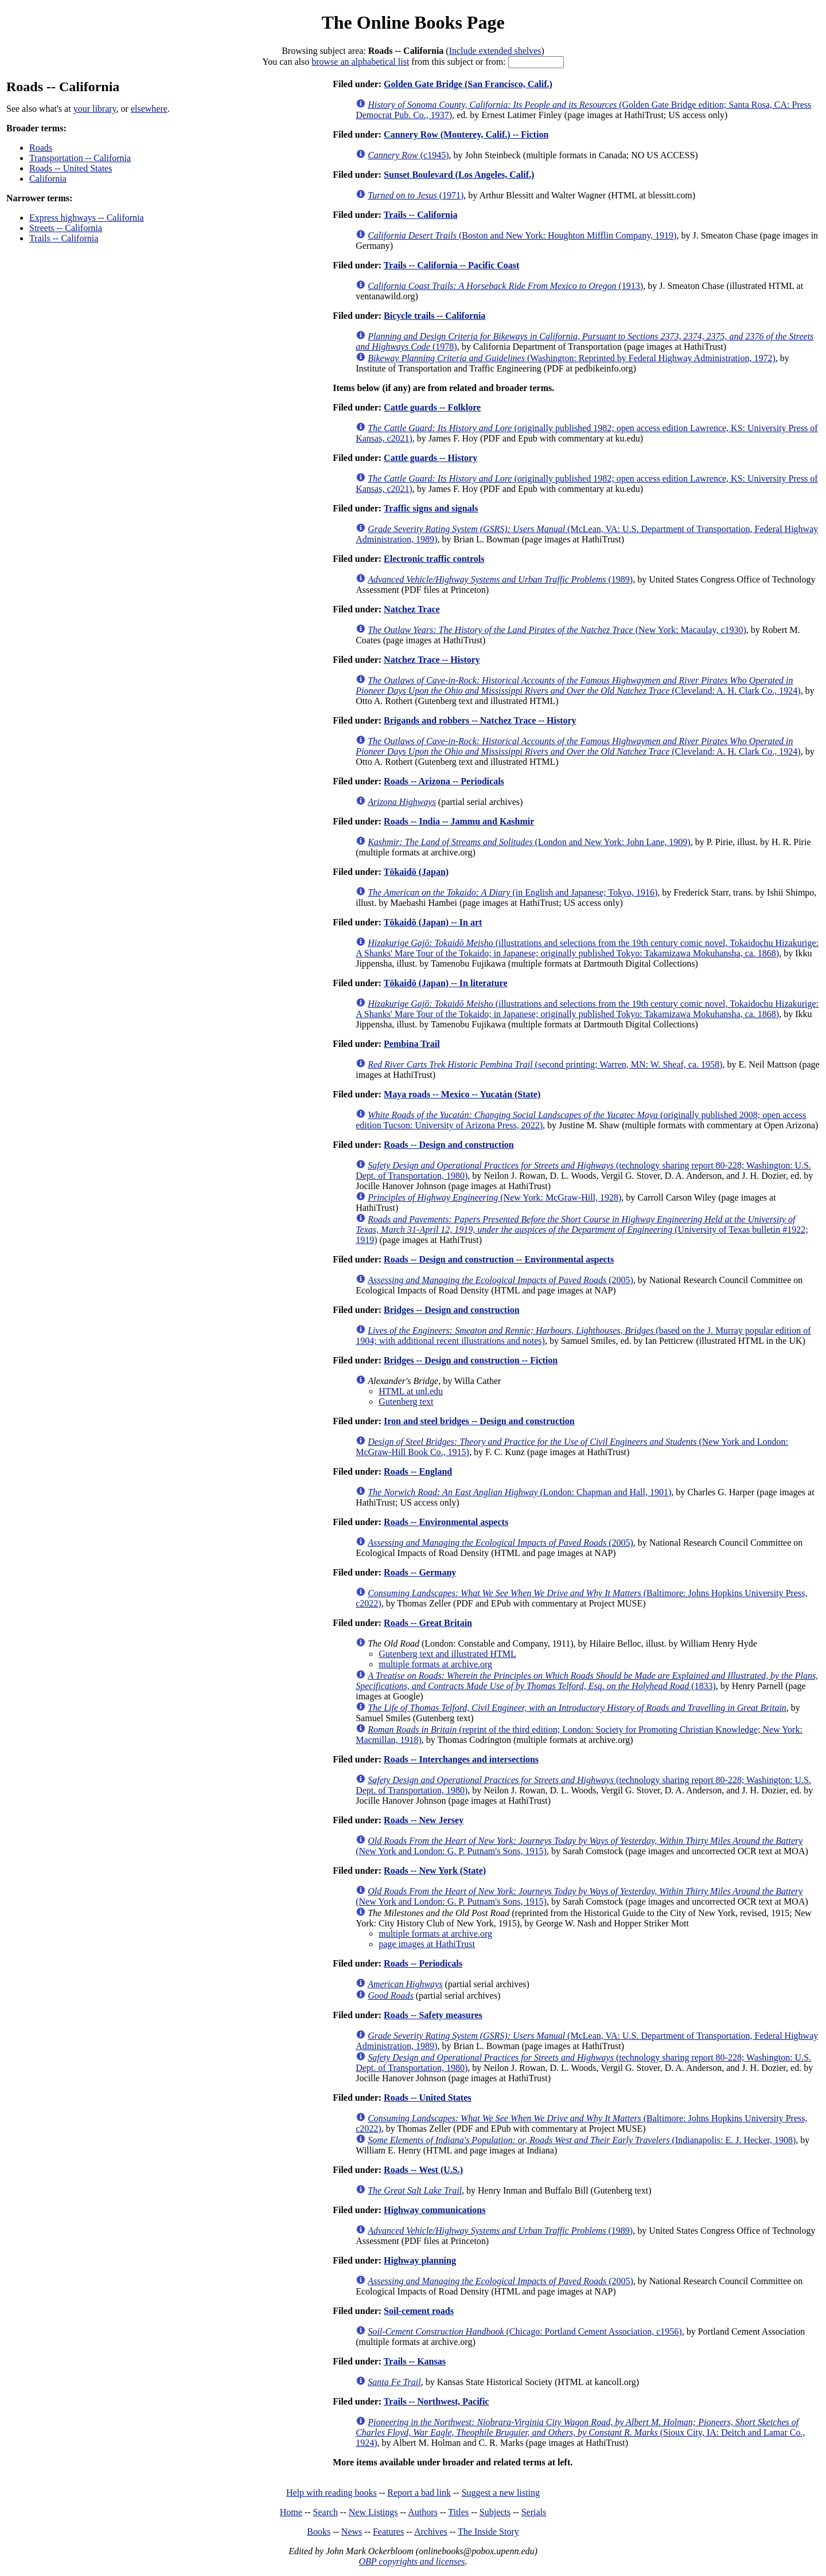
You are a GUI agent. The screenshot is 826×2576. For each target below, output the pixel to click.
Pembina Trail (412, 1044)
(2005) (500, 1280)
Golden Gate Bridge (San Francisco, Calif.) (468, 84)
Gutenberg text (406, 1401)
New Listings (373, 2512)
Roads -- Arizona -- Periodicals (444, 781)
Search (325, 2512)
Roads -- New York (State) (435, 1870)
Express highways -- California (86, 217)
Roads (40, 148)
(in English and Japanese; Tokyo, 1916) (512, 892)
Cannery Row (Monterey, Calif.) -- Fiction (466, 134)
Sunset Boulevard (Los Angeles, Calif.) (459, 174)
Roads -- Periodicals (423, 1963)
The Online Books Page (412, 22)
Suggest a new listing (501, 2492)
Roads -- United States (70, 168)
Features (388, 2531)
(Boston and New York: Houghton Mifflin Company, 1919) (522, 235)
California (48, 178)
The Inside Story (488, 2531)
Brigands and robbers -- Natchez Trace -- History (480, 720)
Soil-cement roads (419, 2311)
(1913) (505, 286)
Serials (534, 2512)
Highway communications (434, 2210)
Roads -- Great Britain (428, 1623)
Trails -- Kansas (415, 2361)
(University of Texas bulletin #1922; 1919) (582, 1229)
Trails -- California (63, 238)
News (351, 2531)
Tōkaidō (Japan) (416, 872)
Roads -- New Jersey (423, 1820)
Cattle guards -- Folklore (432, 407)
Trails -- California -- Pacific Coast (452, 265)
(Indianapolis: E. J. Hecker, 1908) (582, 2140)
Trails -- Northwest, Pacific (436, 2401)
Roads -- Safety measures (433, 2015)
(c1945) (408, 155)
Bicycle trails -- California (434, 315)
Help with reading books (331, 2492)
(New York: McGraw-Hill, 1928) (494, 1197)
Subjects (495, 2512)
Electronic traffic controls (434, 559)
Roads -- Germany (420, 1572)
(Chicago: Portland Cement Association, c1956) (524, 2331)
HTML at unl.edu (411, 1391)
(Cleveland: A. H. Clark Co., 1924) (578, 685)
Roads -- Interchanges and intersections (461, 1759)
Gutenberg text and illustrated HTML (447, 1654)
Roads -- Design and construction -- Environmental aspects (499, 1259)
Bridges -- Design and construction (451, 1310)
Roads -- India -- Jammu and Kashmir (459, 821)
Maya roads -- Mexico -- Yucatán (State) (462, 1094)
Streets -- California (65, 228)
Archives (430, 2531)
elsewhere (149, 109)
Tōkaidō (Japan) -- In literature (446, 983)
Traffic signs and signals (431, 508)
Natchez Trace (412, 609)
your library (94, 109)
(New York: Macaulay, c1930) (557, 630)
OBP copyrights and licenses (412, 2561)
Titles (458, 2512)
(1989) (500, 579)
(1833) (587, 1681)
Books (318, 2531)
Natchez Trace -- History (432, 659)
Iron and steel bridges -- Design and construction (479, 1421)
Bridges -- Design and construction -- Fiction (471, 1360)
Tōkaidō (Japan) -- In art (433, 922)
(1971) (415, 195)
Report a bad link (419, 2492)
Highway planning (420, 2260)
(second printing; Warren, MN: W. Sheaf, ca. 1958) (545, 1064)
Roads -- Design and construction (449, 1145)
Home (291, 2512)
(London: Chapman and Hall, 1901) (519, 1492)
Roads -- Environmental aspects (446, 1522)
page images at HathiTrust (427, 1944)
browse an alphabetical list (360, 62)
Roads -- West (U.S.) (423, 2170)
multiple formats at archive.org (435, 1664)
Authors (423, 2512)
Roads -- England (418, 1471)
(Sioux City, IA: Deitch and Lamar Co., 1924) (580, 2432)
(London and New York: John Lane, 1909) (529, 842)
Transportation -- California (80, 158)
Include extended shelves (495, 51)
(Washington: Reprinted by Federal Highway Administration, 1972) (572, 358)
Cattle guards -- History (430, 458)
